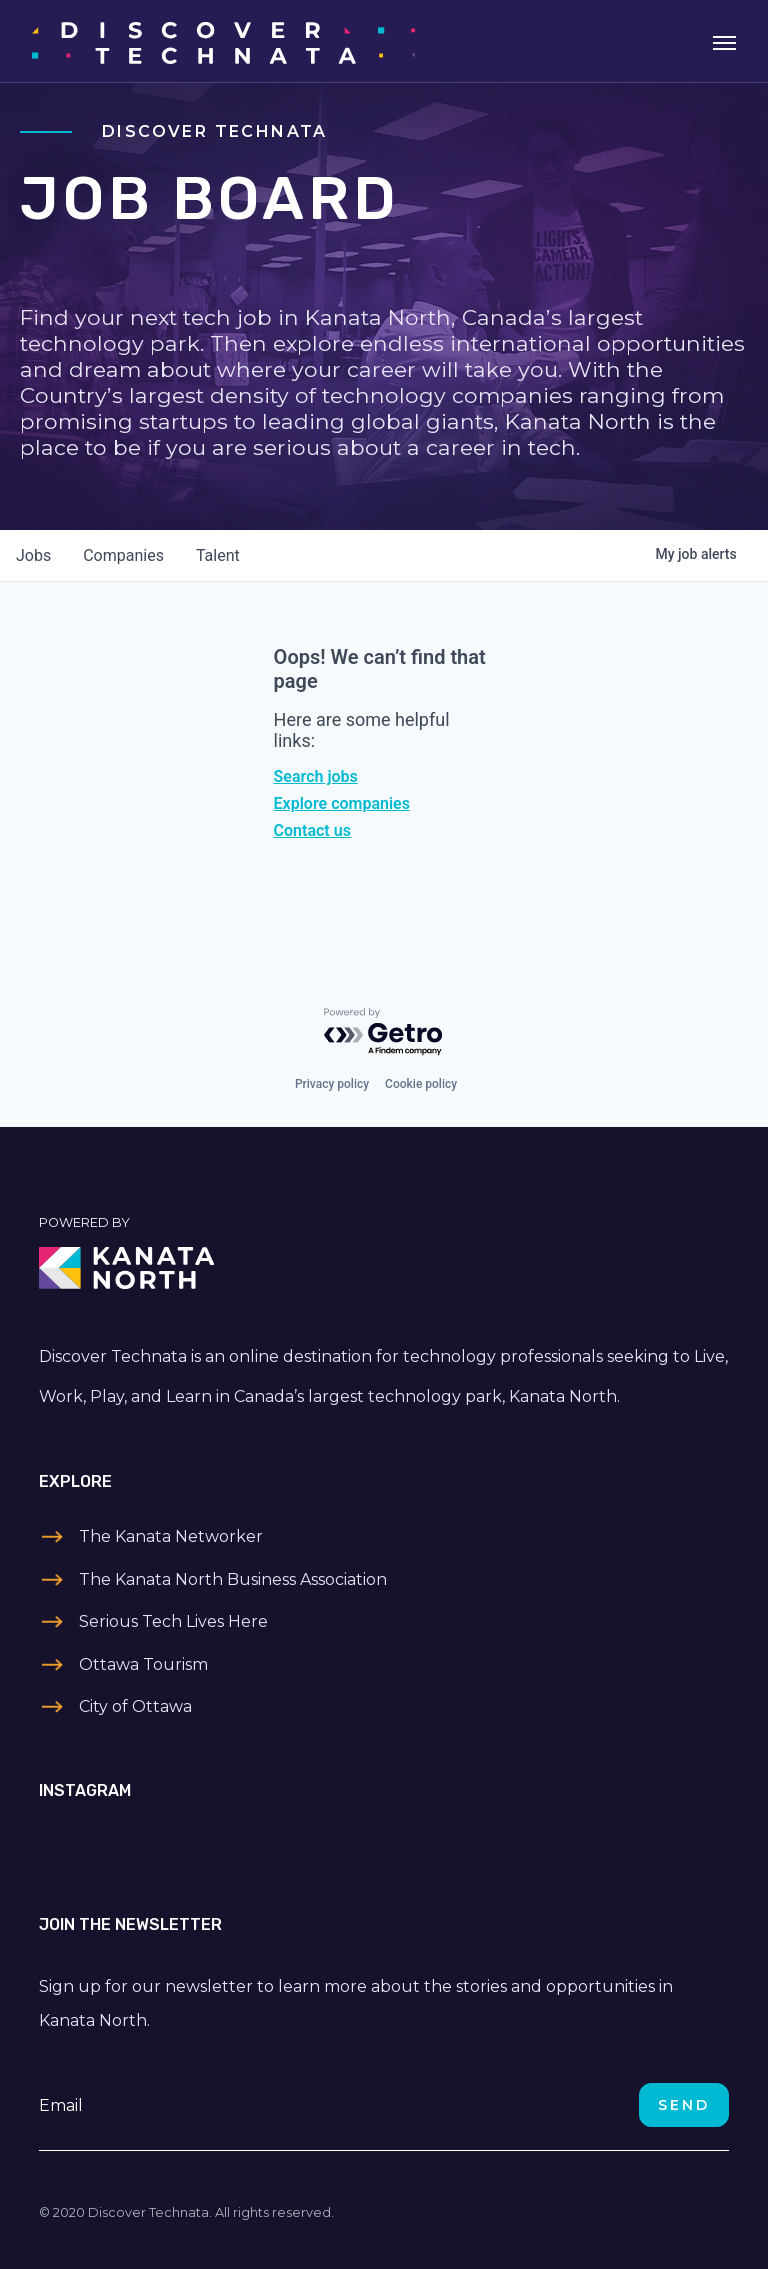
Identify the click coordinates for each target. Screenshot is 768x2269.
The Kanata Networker (171, 1536)
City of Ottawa (135, 1706)
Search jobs (316, 776)
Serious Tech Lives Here (173, 1621)
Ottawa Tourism (143, 1664)
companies (123, 555)
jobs (33, 555)
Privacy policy (332, 1084)
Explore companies (342, 803)
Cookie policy (421, 1084)
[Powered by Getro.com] (384, 1032)
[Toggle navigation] (724, 41)
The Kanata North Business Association (233, 1579)
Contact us (312, 830)
